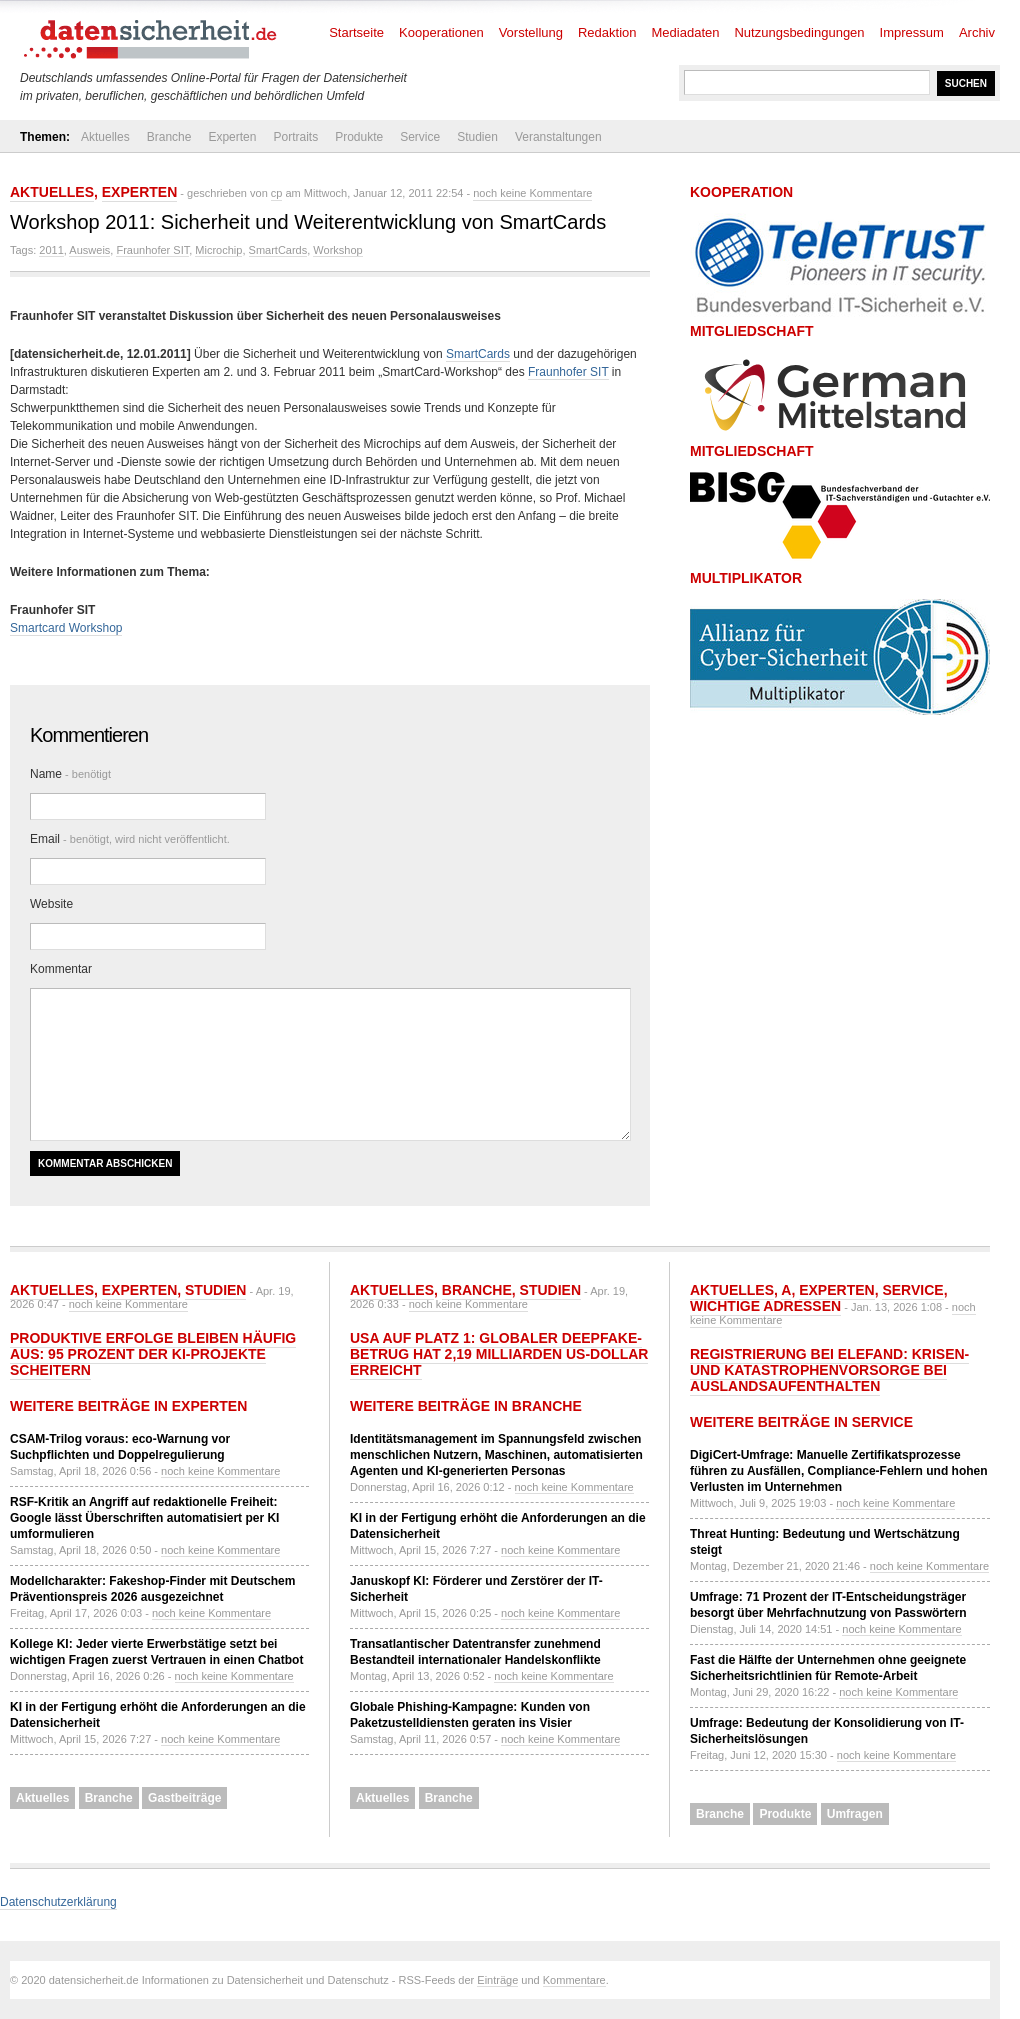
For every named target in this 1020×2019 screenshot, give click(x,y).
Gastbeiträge (184, 1798)
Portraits (295, 137)
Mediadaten (686, 32)
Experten (232, 137)
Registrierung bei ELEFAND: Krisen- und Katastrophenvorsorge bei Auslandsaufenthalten (829, 1370)
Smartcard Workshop (66, 628)
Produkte (359, 137)
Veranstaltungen (558, 137)
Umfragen (855, 1814)
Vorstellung (531, 32)
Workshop (337, 250)
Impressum (912, 32)
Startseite (356, 32)
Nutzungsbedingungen (799, 32)
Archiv (977, 32)
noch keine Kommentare (532, 193)
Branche (169, 137)
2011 (51, 250)
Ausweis (89, 250)
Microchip (218, 250)
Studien (477, 137)
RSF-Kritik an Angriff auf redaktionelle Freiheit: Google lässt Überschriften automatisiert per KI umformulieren (144, 1518)
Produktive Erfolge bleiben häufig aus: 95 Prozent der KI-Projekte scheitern (153, 1354)
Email (130, 839)
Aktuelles (105, 137)
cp (277, 193)
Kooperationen (441, 32)
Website (51, 904)
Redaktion (607, 32)
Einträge (497, 1980)
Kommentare (574, 1980)
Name (70, 774)
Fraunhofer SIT (152, 250)
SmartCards (278, 250)
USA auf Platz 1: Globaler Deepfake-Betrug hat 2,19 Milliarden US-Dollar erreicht (499, 1354)
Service (420, 137)
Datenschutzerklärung (58, 1902)
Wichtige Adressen (765, 1306)
